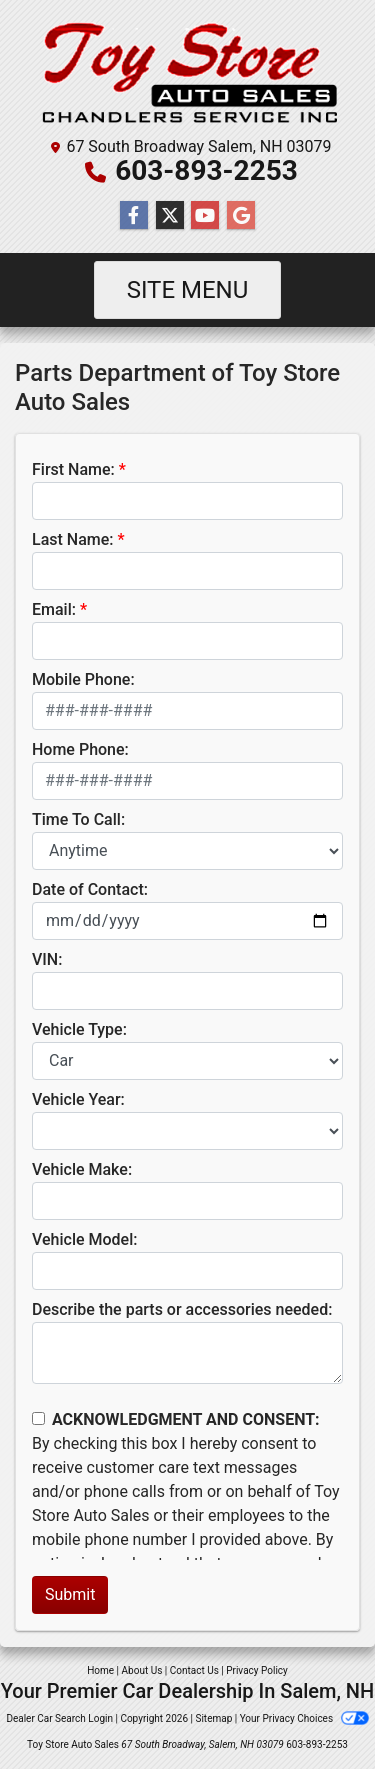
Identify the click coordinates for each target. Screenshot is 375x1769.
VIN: (47, 959)
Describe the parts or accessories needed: (182, 1309)
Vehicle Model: (84, 1239)
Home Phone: (80, 749)
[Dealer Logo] (187, 71)
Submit (70, 1594)
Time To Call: (78, 819)
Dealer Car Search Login (59, 1718)
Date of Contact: (90, 889)
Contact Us (194, 1670)
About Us (142, 1670)
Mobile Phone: (83, 679)
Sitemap (213, 1718)
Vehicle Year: (78, 1099)
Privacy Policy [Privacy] (257, 1670)
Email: (54, 609)
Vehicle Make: (82, 1169)
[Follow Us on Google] (241, 216)
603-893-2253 (206, 170)
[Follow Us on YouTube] (205, 216)
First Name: (73, 469)
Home (100, 1670)
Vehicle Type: (79, 1029)
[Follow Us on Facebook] (134, 216)
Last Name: (73, 539)
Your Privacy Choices (304, 1718)
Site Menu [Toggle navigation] (188, 290)
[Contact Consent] (38, 1418)
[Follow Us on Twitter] (170, 216)
